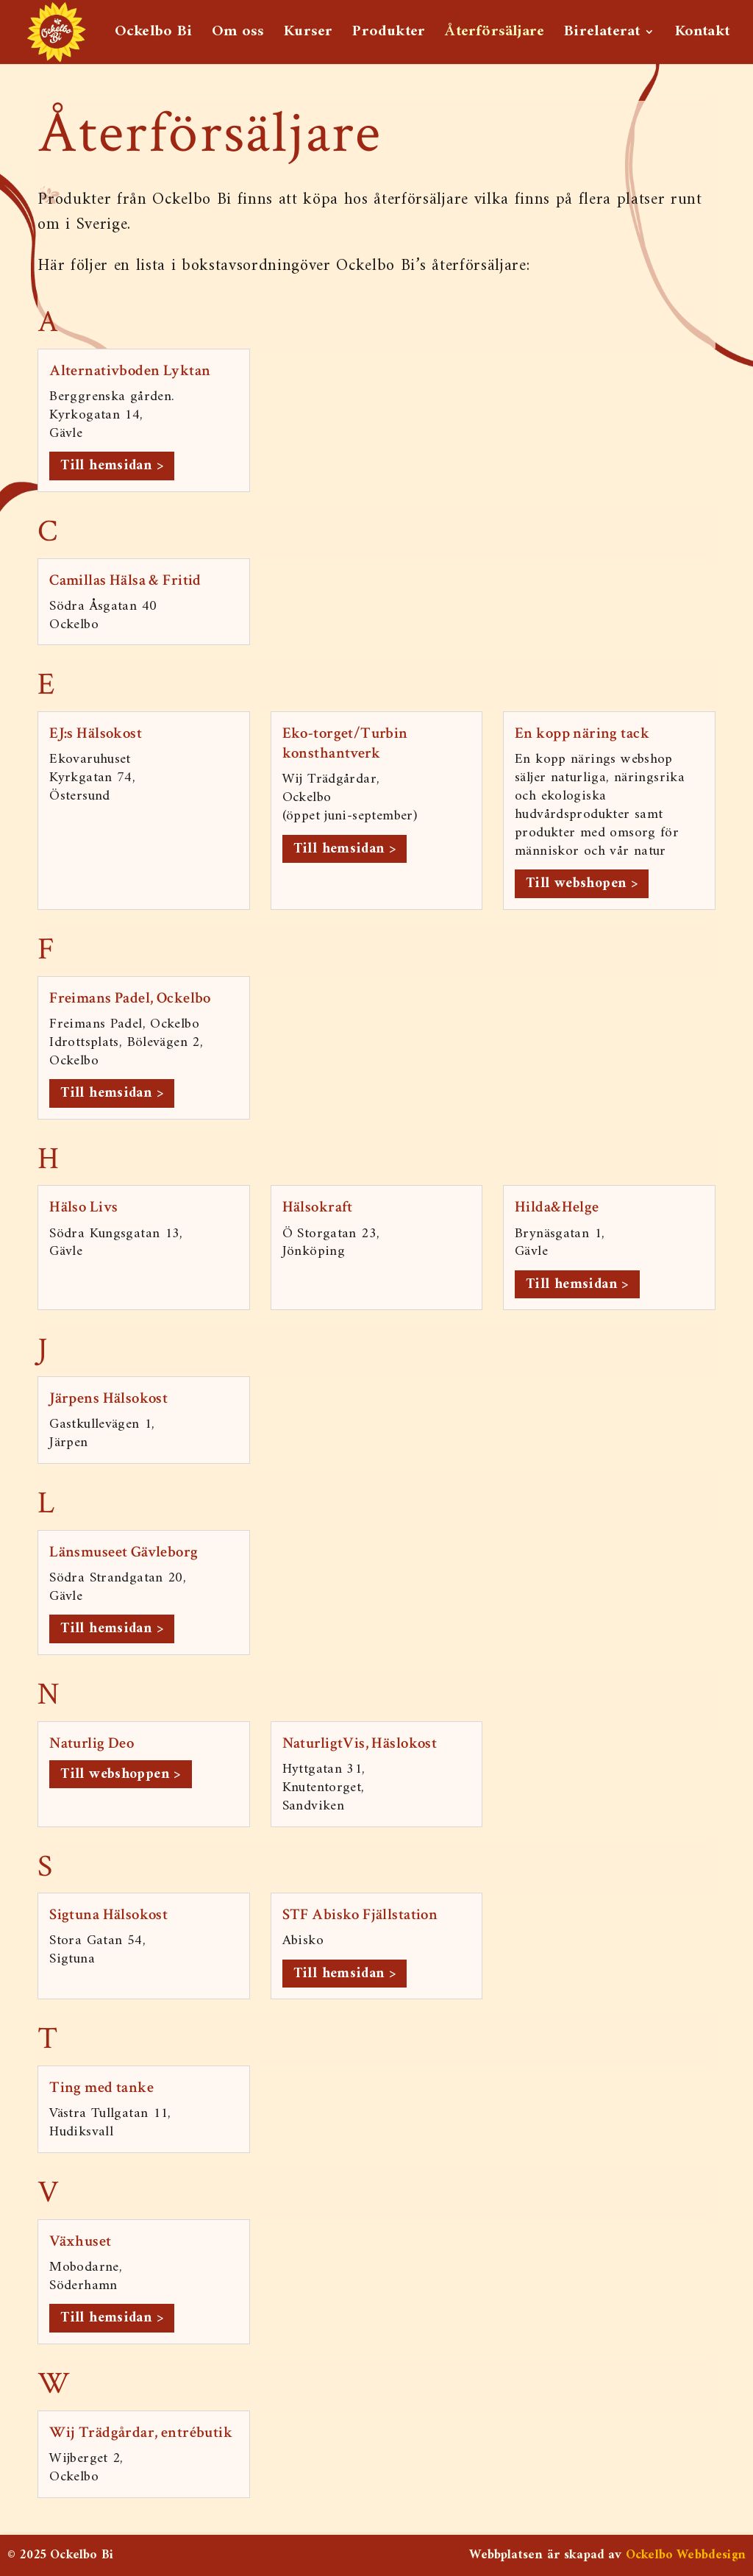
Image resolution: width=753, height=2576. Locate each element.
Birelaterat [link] (602, 33)
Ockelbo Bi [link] (153, 33)
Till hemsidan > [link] (111, 465)
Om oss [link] (238, 33)
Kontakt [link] (702, 33)
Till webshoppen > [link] (120, 1774)
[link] (56, 31)
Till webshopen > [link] (582, 883)
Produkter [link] (388, 33)
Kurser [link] (308, 33)
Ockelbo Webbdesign (686, 2555)
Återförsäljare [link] (494, 33)
